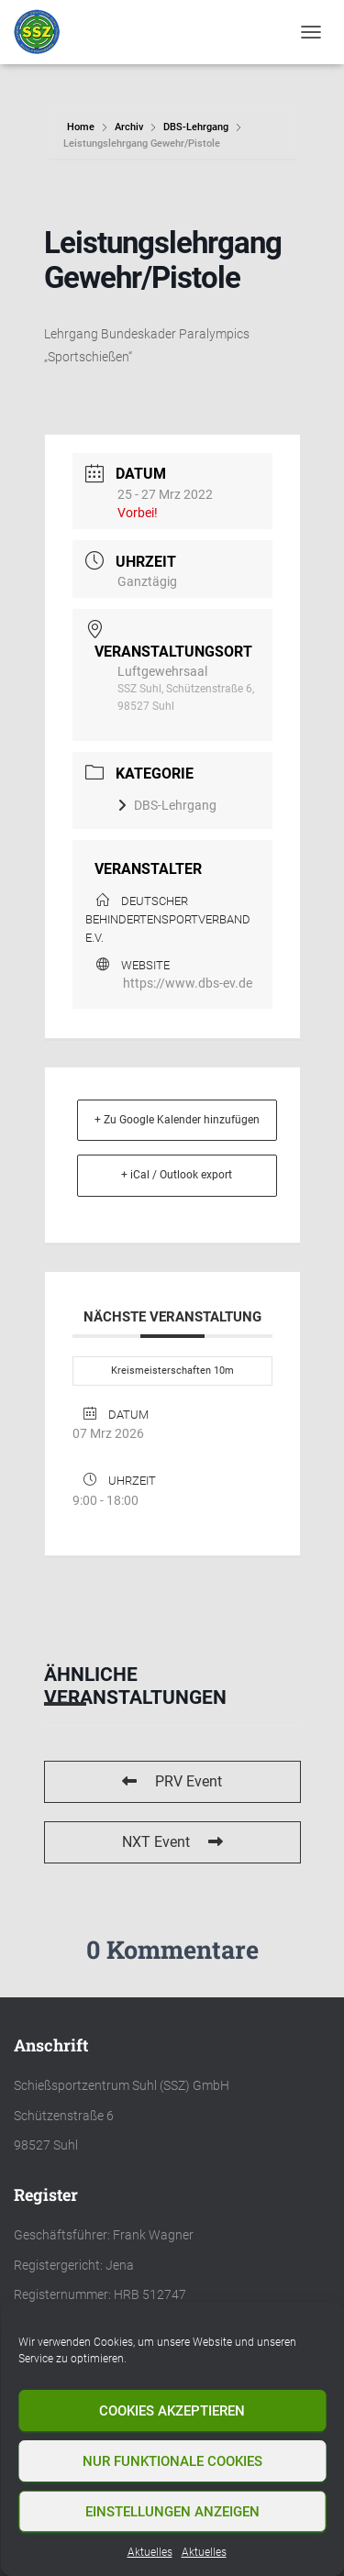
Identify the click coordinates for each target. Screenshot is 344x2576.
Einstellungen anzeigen (172, 2512)
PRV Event (172, 1781)
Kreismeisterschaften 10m (172, 1370)
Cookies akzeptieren (172, 2411)
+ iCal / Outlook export (176, 1174)
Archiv (129, 127)
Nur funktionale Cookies (172, 2461)
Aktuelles (150, 2552)
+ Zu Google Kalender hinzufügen (177, 1119)
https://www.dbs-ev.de (187, 983)
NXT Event (172, 1842)
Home (82, 127)
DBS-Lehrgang (195, 127)
